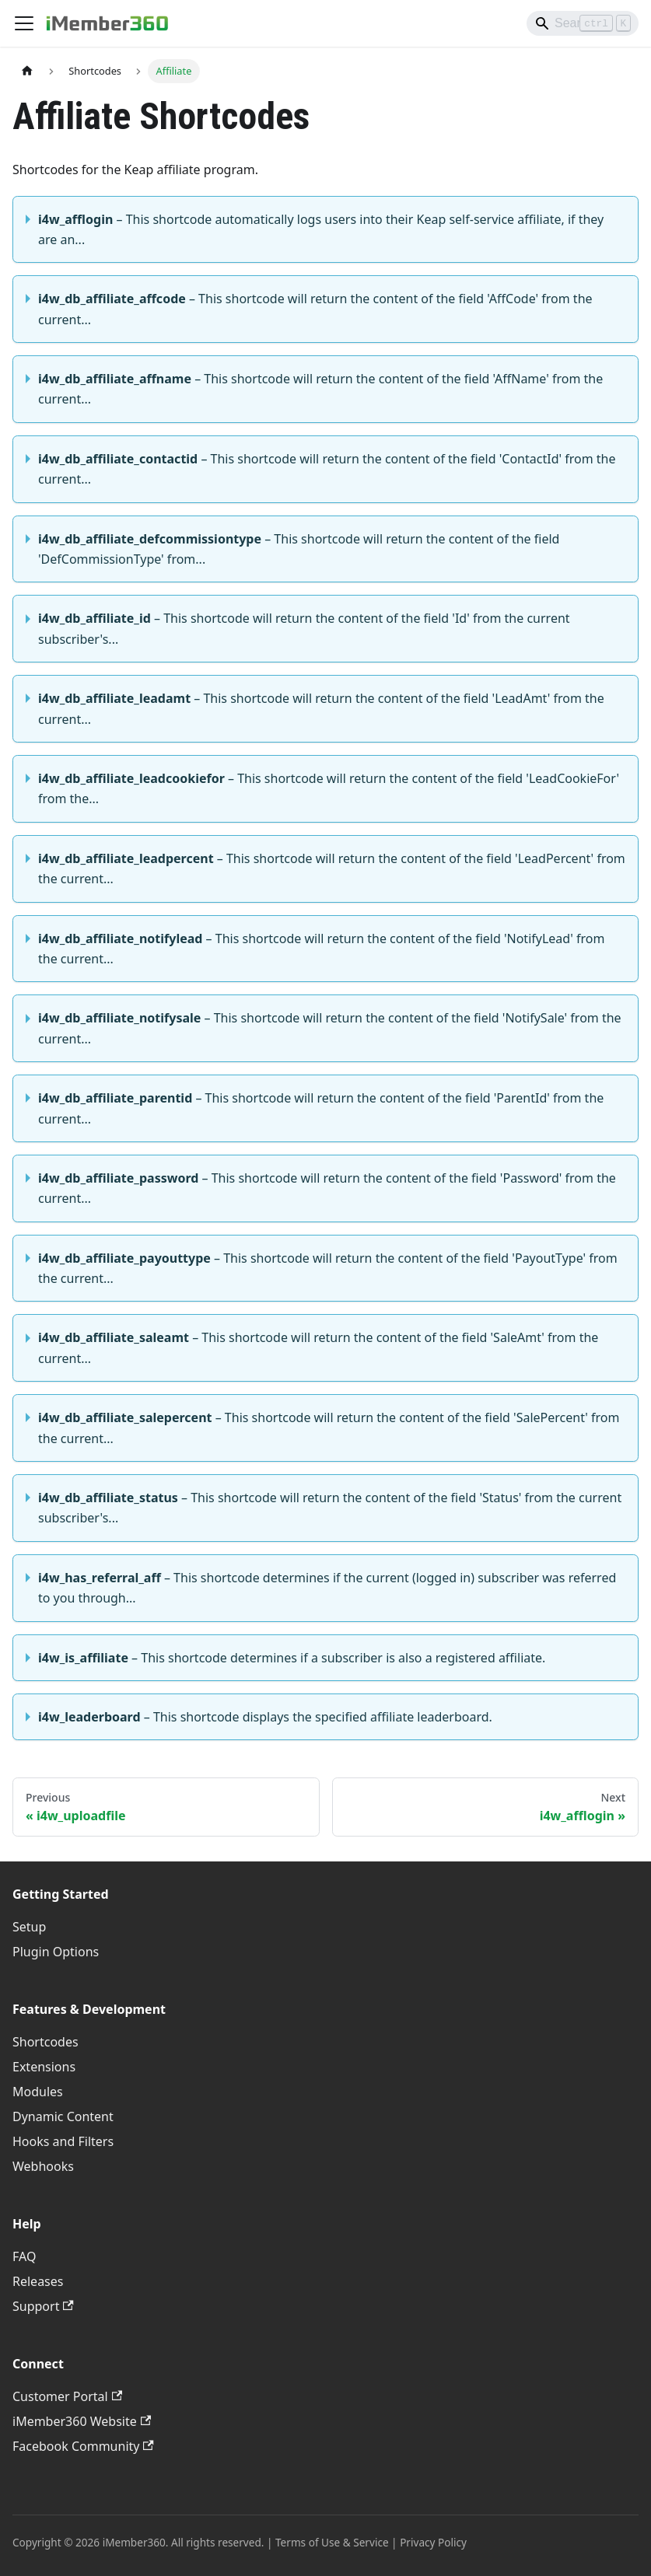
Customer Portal (67, 2396)
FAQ (24, 2256)
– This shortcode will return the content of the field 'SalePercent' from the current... (328, 1427)
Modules (37, 2091)
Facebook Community (83, 2446)
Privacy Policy (433, 2542)
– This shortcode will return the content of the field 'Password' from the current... (327, 1188)
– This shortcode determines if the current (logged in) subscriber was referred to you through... (327, 1587)
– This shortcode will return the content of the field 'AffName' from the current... (320, 388)
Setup (29, 1926)
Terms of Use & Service (332, 2542)
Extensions (43, 2066)
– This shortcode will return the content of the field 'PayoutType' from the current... (328, 1268)
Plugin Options (55, 1951)
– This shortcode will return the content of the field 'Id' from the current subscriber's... (304, 628)
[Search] (583, 23)
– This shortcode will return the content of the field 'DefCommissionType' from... (298, 549)
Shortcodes (45, 2041)
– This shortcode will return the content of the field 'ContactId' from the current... (327, 469)
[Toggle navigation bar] (24, 23)
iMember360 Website (81, 2421)
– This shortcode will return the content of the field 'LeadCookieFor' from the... (328, 788)
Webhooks (43, 2166)
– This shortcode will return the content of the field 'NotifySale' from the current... (329, 1028)
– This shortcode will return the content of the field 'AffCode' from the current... (315, 308)
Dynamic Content (63, 2116)
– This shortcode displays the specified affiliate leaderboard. (265, 1716)
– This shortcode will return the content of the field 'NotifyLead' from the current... (321, 948)
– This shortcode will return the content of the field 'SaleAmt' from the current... (318, 1347)
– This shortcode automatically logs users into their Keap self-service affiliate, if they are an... (321, 229)
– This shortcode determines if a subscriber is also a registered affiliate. (291, 1657)
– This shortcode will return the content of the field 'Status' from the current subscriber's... (329, 1507)
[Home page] (27, 71)
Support (43, 2306)
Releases (37, 2281)
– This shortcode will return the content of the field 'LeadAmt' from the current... (321, 708)
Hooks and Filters (63, 2141)
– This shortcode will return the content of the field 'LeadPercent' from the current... (331, 868)
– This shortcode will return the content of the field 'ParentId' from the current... (321, 1108)
